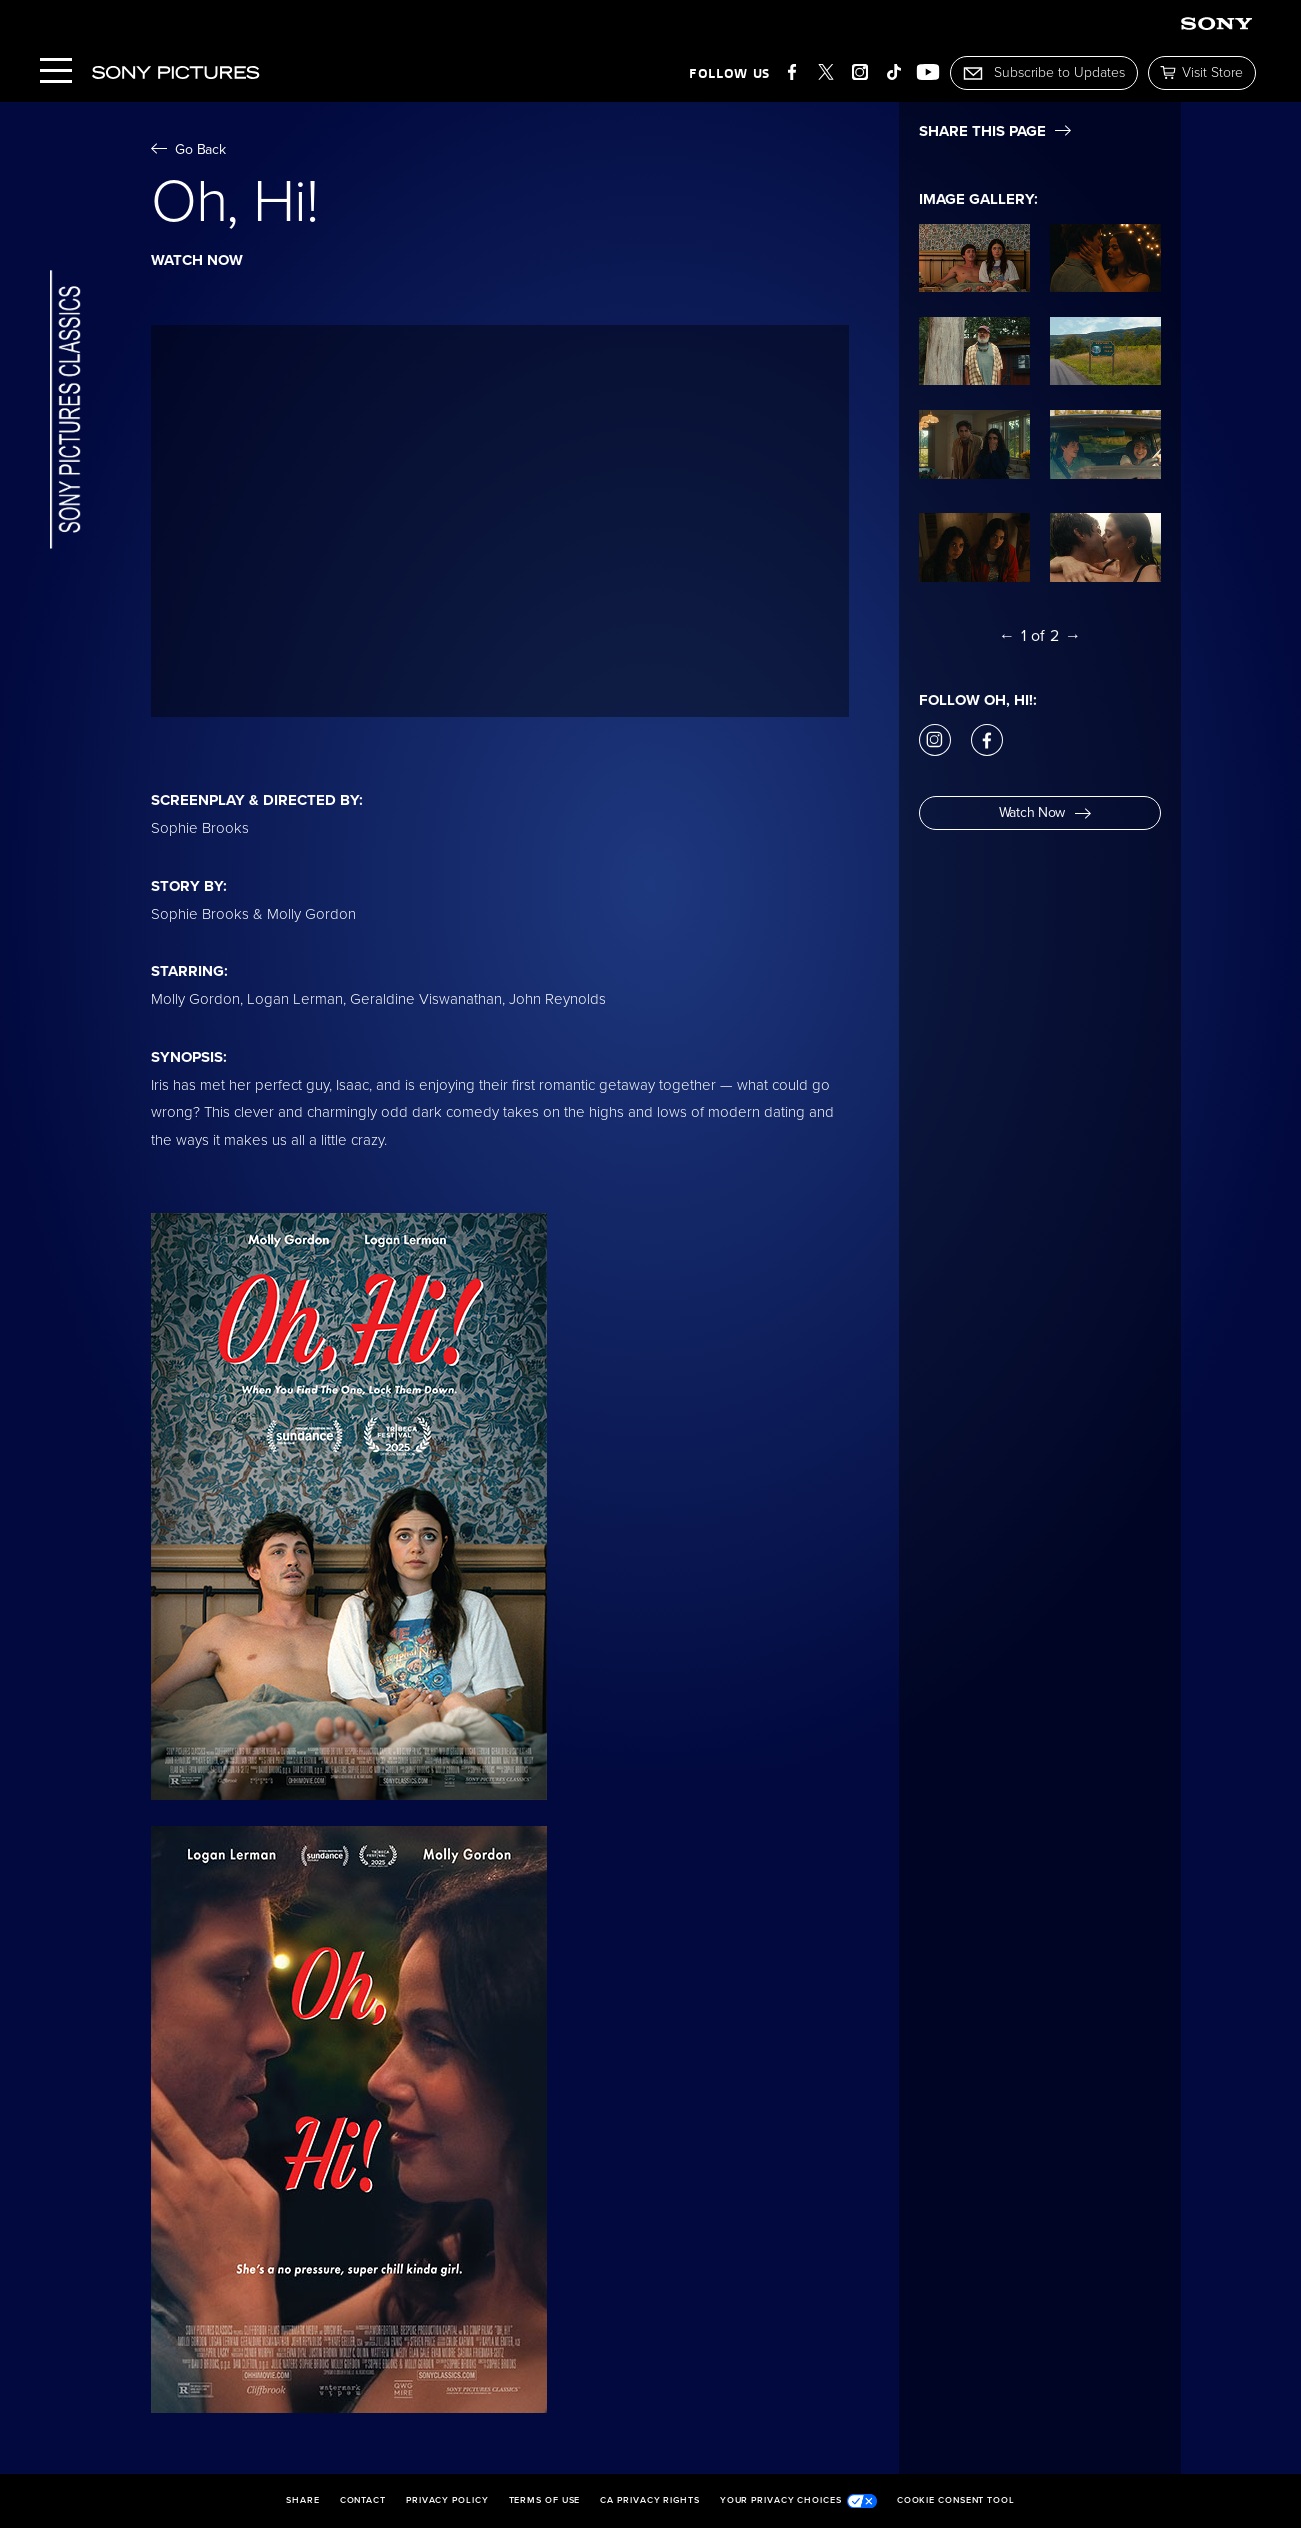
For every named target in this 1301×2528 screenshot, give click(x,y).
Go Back (188, 149)
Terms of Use (545, 2501)
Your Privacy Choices (798, 2501)
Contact (363, 2501)
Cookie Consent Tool (956, 2501)
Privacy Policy (447, 2501)
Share (303, 2501)
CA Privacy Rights (649, 2501)
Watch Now (1045, 812)
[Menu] (56, 72)
